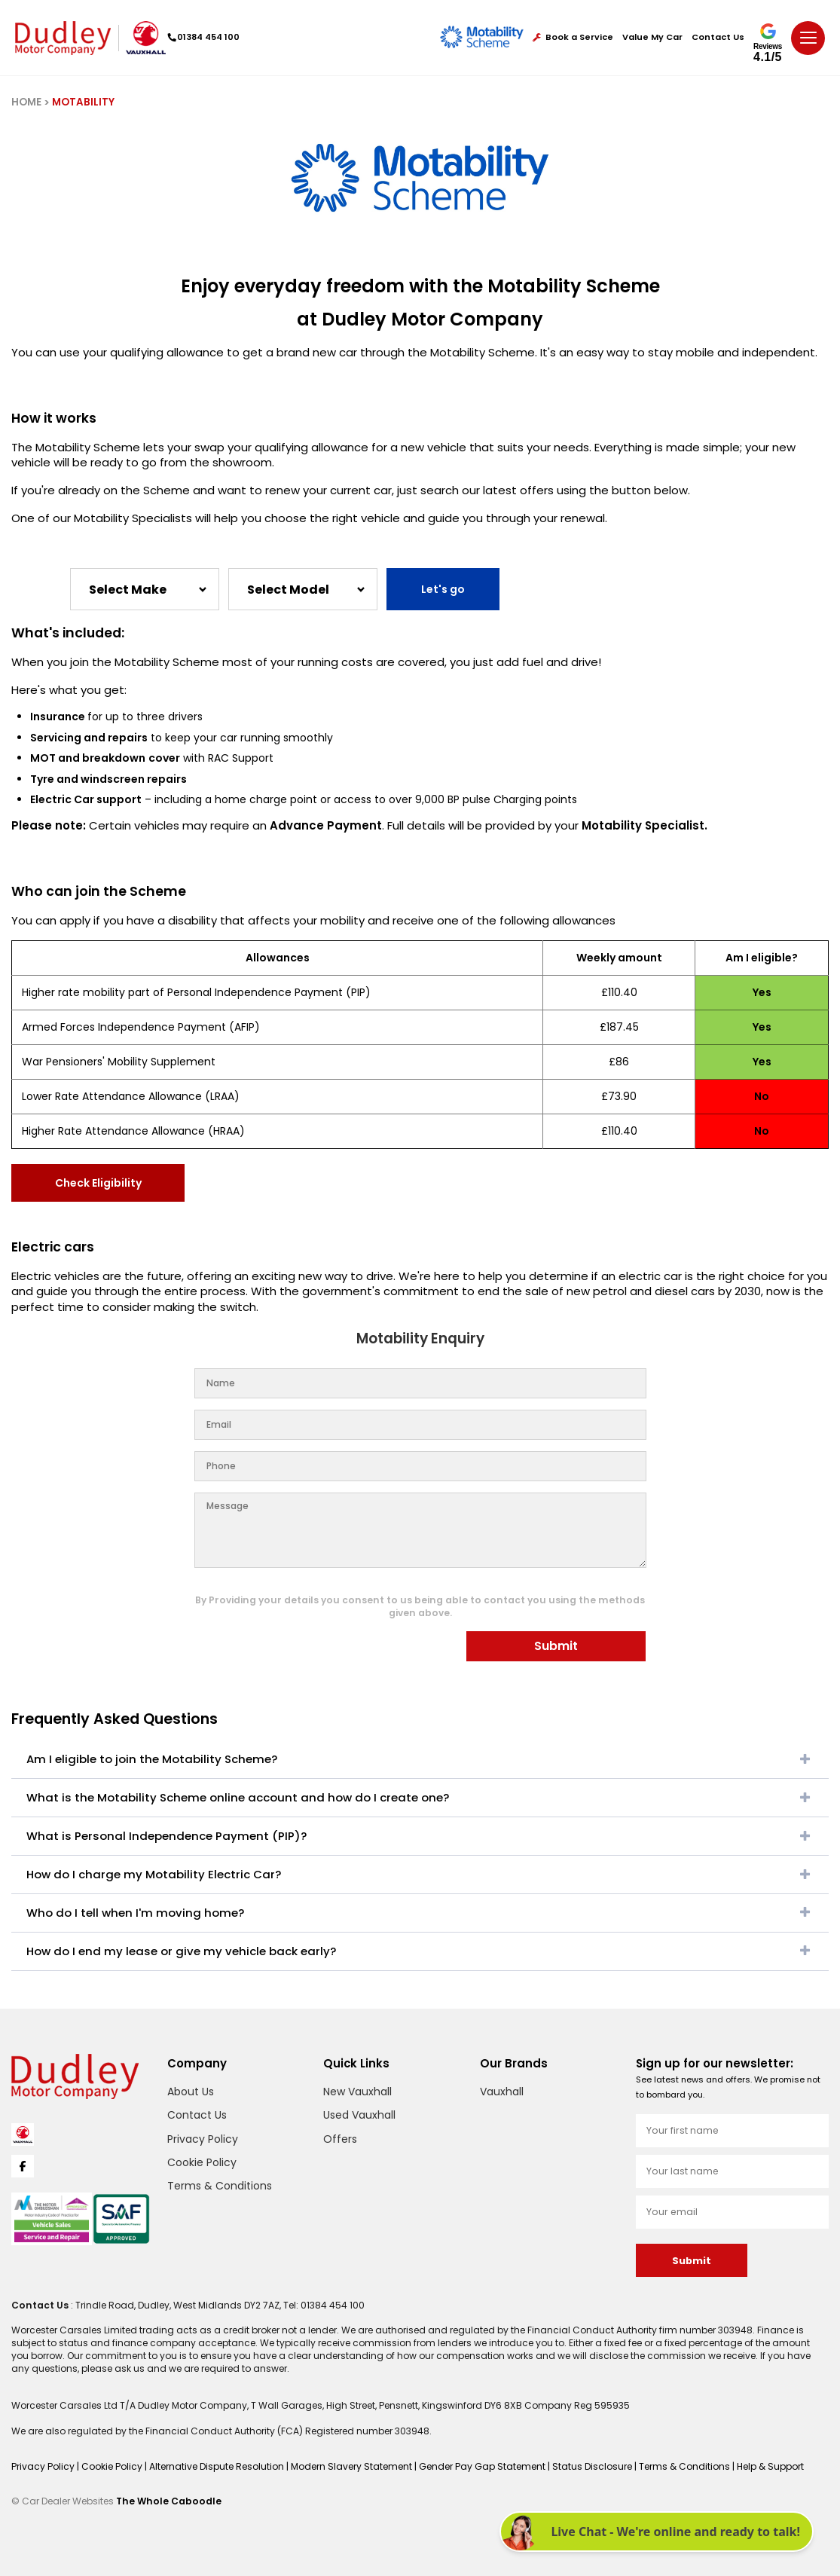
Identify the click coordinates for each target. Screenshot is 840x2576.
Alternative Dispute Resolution (217, 2466)
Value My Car (652, 37)
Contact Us (718, 37)
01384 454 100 (204, 37)
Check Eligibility (98, 1182)
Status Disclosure (593, 2466)
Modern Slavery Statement (352, 2466)
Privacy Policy (202, 2139)
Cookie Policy (202, 2162)
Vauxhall (502, 2091)
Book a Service (573, 37)
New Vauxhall (357, 2091)
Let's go (443, 589)
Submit (556, 1646)
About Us (190, 2091)
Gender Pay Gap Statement (483, 2466)
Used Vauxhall (359, 2114)
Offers (340, 2139)
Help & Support (770, 2466)
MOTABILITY (83, 102)
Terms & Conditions (219, 2185)
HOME (26, 102)
